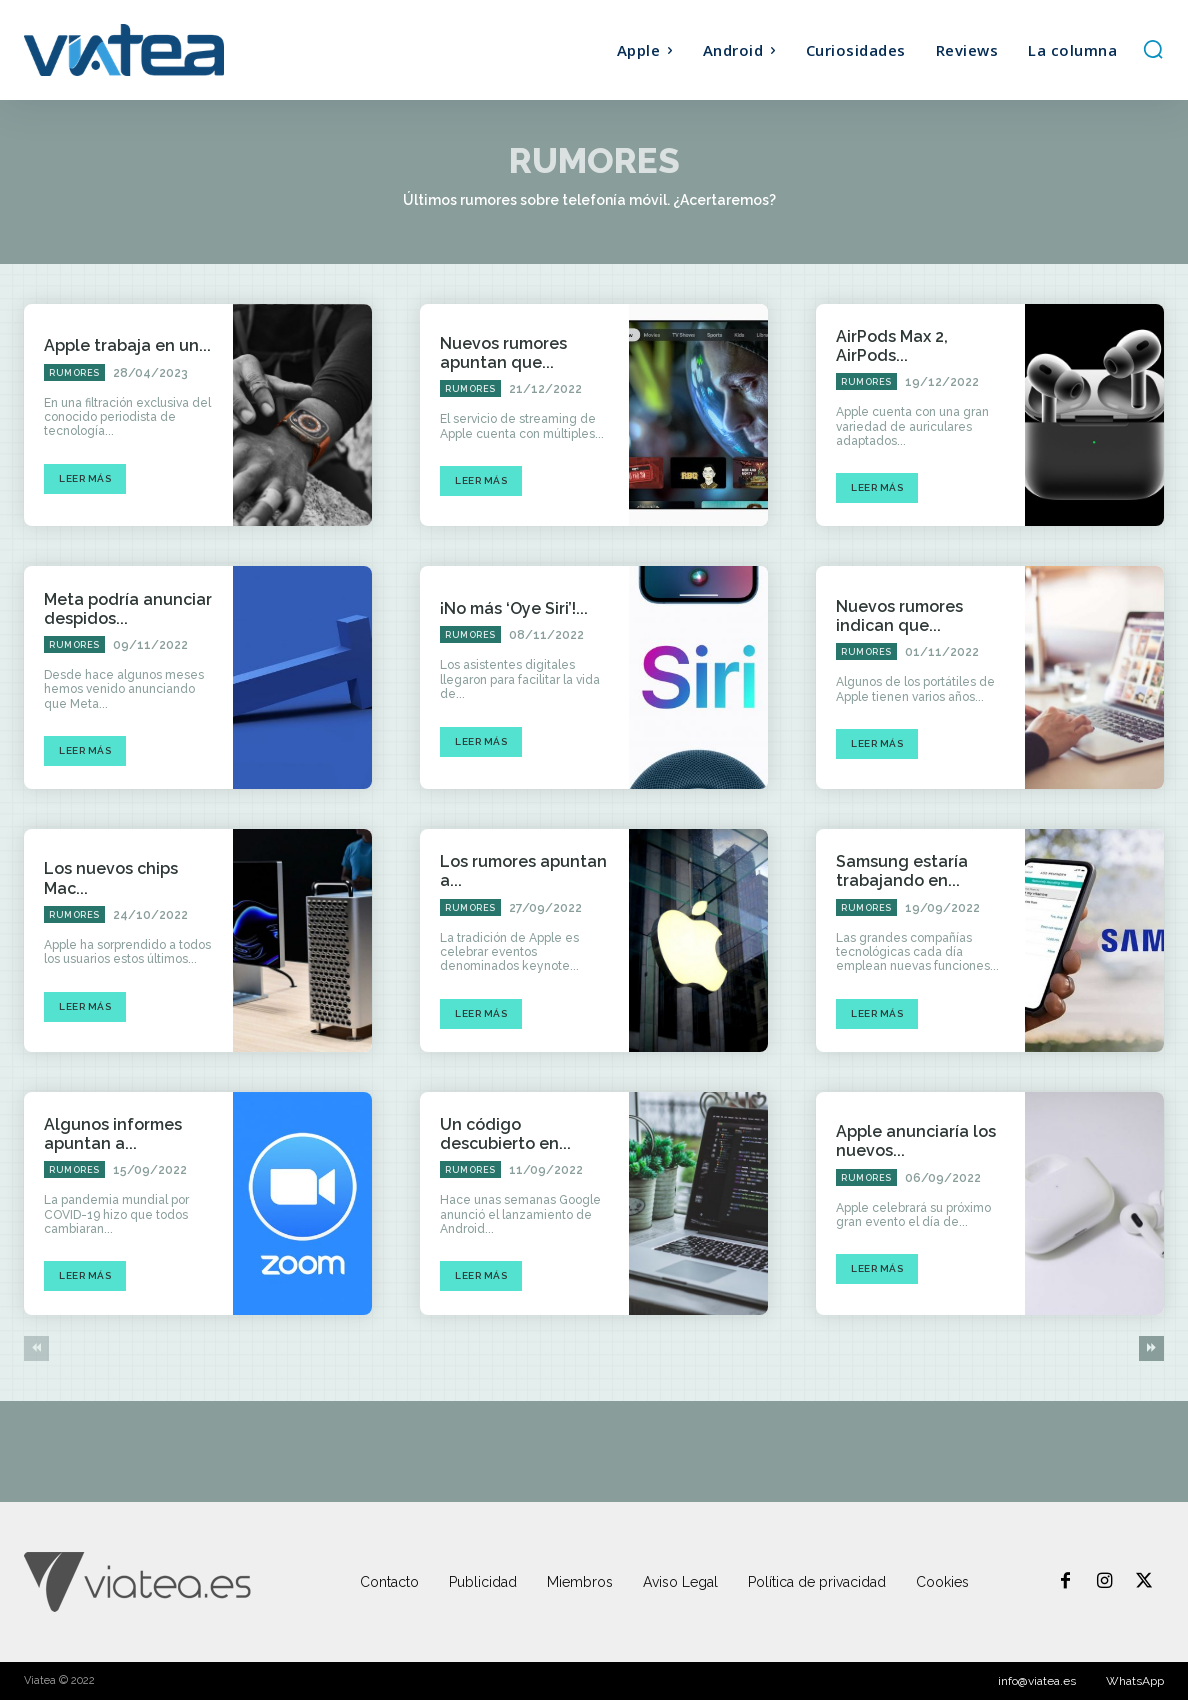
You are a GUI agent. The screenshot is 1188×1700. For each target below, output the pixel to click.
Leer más (85, 478)
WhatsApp (1135, 1681)
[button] (1153, 49)
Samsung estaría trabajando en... (902, 871)
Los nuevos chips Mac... (111, 878)
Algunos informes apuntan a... (113, 1134)
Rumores (74, 373)
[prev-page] (36, 1348)
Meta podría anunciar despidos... (128, 609)
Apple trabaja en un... (127, 345)
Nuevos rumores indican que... (899, 616)
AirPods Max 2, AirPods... (892, 346)
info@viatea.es (1037, 1681)
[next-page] (1151, 1348)
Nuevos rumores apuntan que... (503, 353)
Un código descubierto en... (505, 1134)
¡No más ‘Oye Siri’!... (514, 608)
